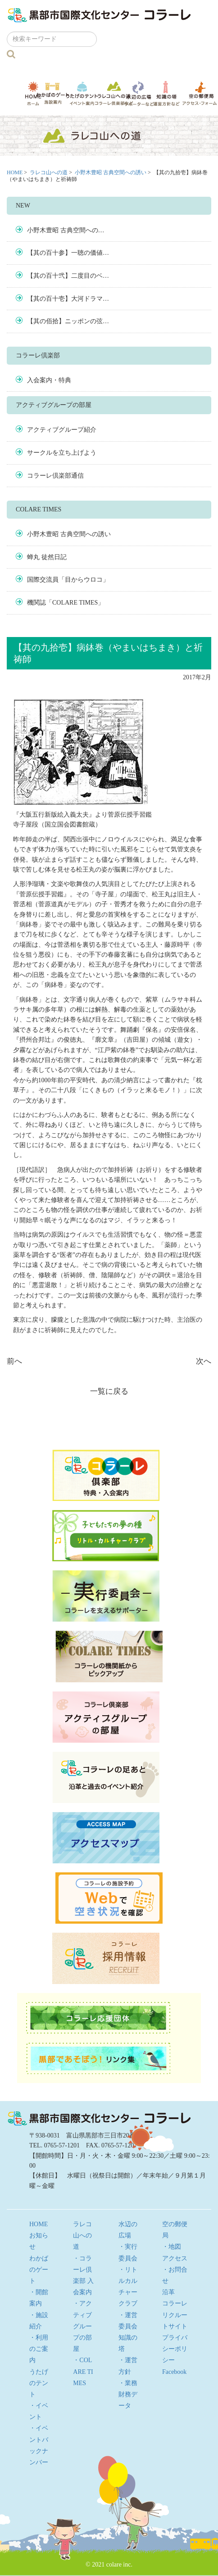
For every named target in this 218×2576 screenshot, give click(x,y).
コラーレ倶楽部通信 (55, 475)
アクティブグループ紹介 (61, 429)
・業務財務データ (127, 2394)
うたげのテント (82, 93)
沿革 (168, 2292)
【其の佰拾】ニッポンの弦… (68, 321)
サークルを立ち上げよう (61, 452)
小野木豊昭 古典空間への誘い (110, 172)
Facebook (174, 2371)
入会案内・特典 (49, 380)
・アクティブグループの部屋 (82, 2326)
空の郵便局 (199, 93)
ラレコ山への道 (114, 93)
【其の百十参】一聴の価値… (68, 252)
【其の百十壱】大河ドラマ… (68, 298)
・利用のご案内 (38, 2349)
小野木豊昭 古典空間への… (65, 230)
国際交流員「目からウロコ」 (68, 579)
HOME (33, 93)
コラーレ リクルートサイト (174, 2314)
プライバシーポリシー (174, 2349)
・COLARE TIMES (83, 2371)
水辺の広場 (138, 93)
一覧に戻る (109, 1391)
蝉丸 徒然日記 (47, 557)
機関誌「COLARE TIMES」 (65, 602)
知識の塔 (166, 93)
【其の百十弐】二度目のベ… (68, 275)
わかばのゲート (53, 93)
